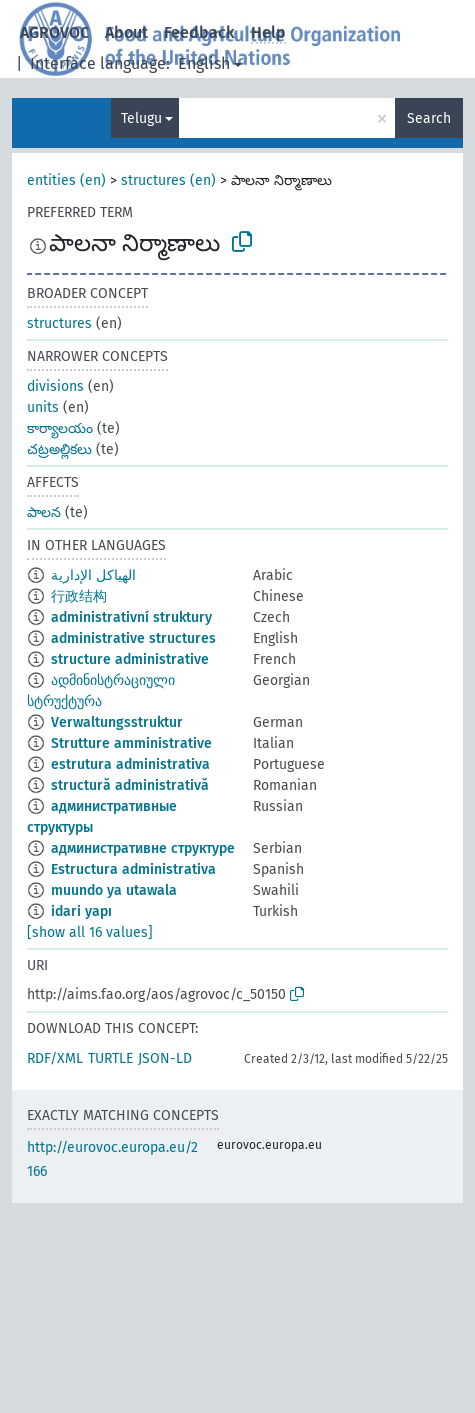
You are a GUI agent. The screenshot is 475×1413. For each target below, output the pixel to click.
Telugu (141, 118)
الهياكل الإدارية (93, 575)
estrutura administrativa (130, 764)
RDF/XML (55, 1058)
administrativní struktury (131, 617)
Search (429, 118)
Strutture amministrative (131, 743)
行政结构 (79, 596)
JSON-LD (165, 1058)
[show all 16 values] (90, 932)
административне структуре (143, 848)
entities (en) (66, 180)
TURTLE (110, 1058)
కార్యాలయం (60, 428)
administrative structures (133, 638)
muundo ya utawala (114, 890)
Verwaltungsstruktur (117, 722)
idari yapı (81, 911)
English (204, 63)
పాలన (44, 512)
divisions (55, 386)
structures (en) (168, 180)
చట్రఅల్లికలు (59, 449)
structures (59, 323)
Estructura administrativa (133, 869)
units (43, 407)
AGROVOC (54, 32)
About (126, 32)
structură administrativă (130, 785)
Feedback (199, 32)
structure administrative (130, 659)
